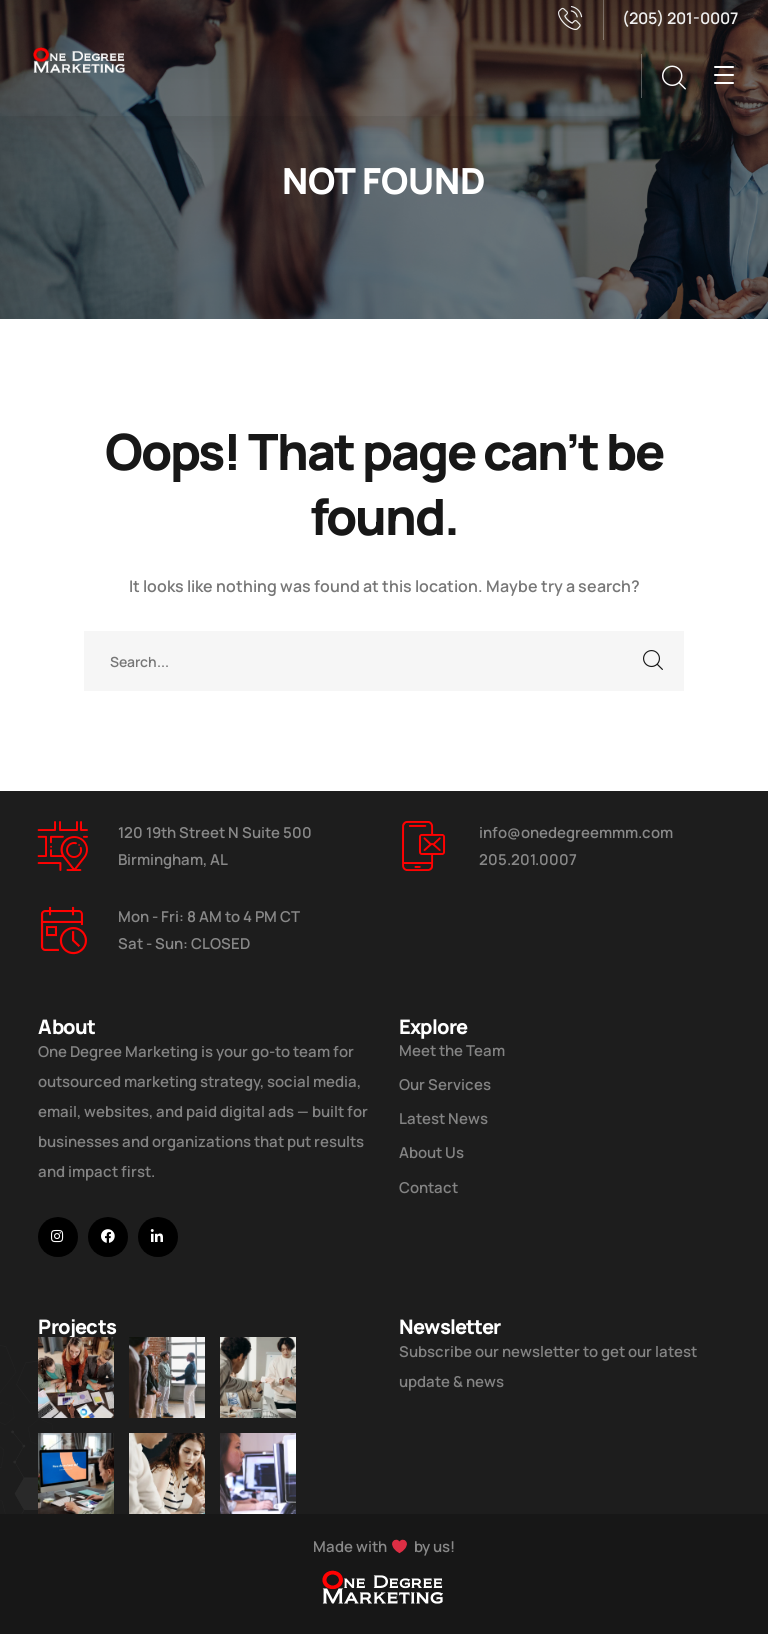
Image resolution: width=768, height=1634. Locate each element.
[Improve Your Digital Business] (76, 1377)
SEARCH (654, 661)
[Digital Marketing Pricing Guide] (258, 1377)
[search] (673, 78)
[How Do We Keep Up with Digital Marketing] (76, 1482)
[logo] (80, 58)
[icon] (58, 1237)
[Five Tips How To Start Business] (167, 1377)
